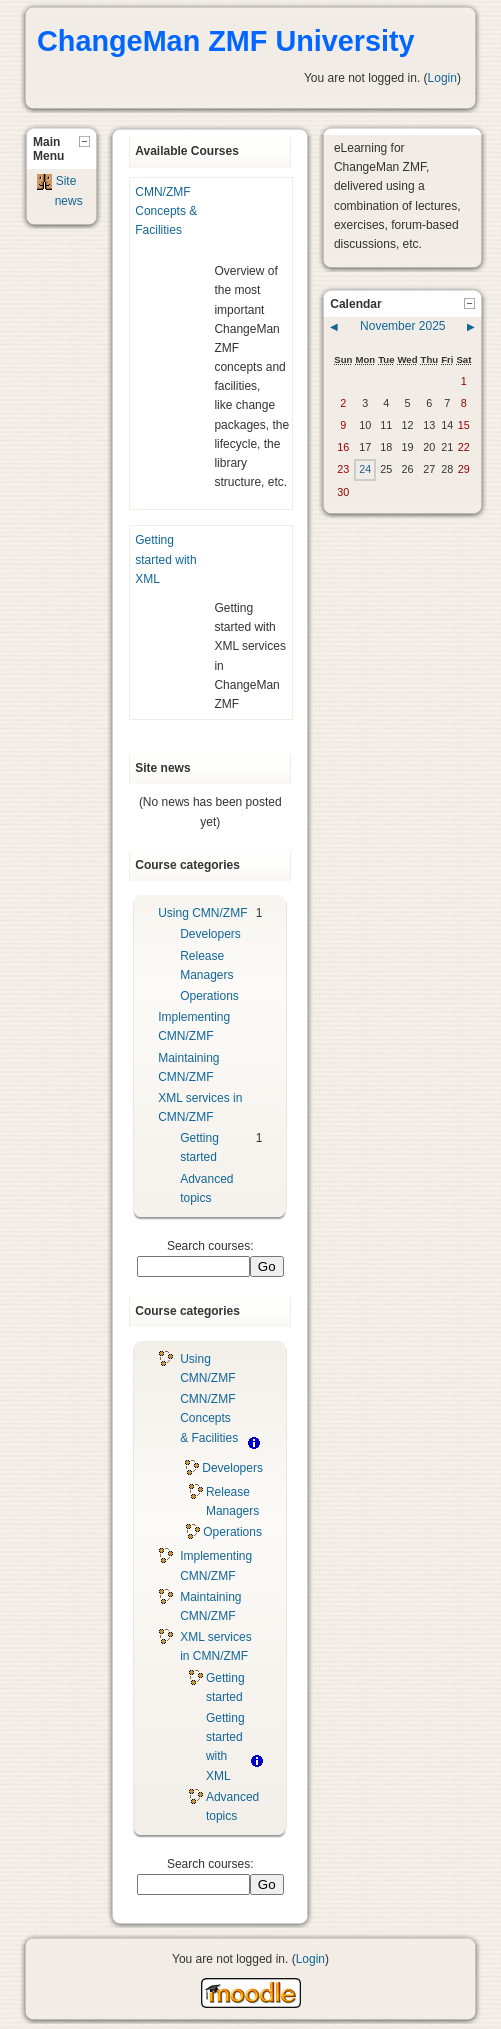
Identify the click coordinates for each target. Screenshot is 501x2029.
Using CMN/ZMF (202, 913)
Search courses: (210, 1246)
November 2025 (402, 326)
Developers (210, 934)
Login (442, 78)
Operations (209, 996)
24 (365, 469)
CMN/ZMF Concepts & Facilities (166, 211)
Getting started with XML (165, 559)
